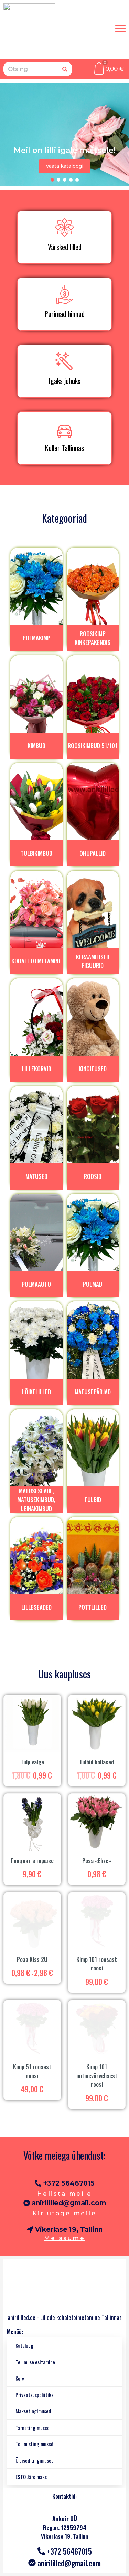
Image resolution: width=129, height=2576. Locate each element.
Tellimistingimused (34, 2444)
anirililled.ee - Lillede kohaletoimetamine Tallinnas (65, 2317)
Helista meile (64, 2193)
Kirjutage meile (65, 2213)
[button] (52, 180)
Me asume (64, 2238)
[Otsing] (65, 69)
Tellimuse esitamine (35, 2362)
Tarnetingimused (32, 2427)
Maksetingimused (33, 2411)
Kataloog (24, 2345)
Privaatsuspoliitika (34, 2395)
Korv (19, 2378)
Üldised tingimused (34, 2460)
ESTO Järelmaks (31, 2476)
